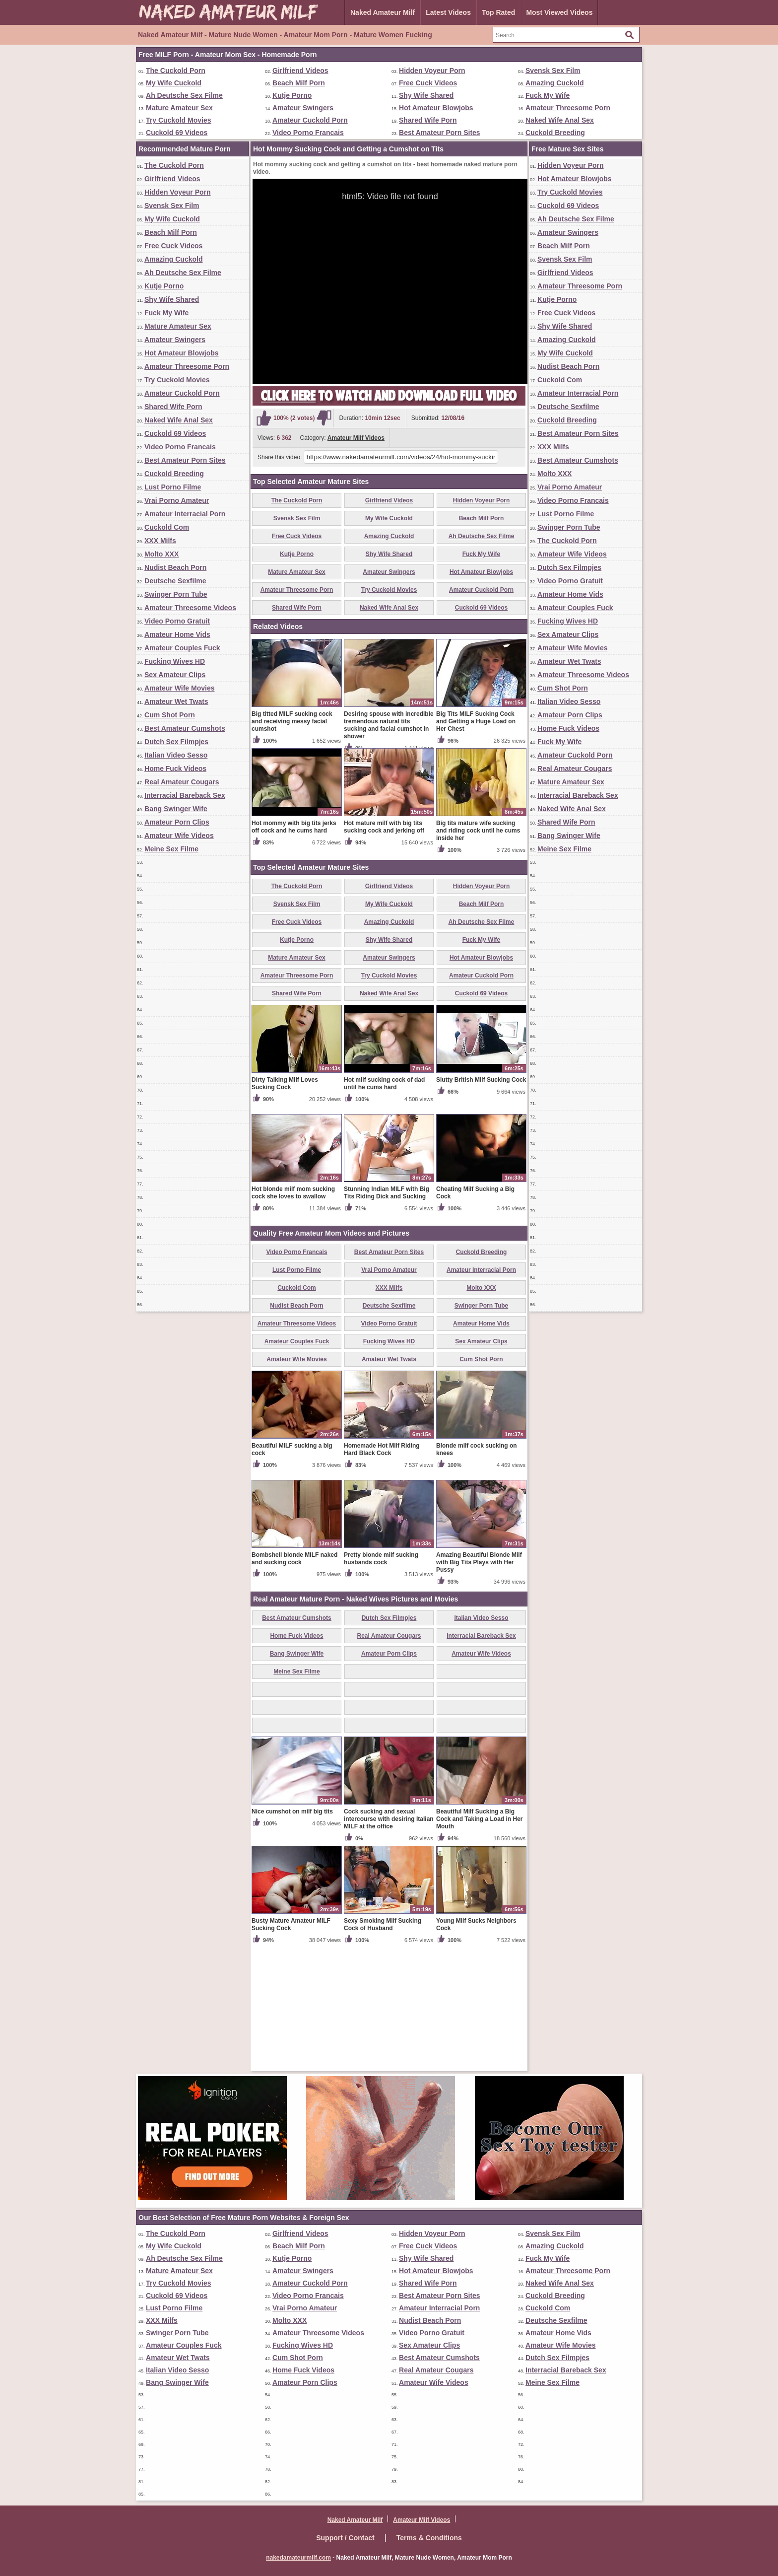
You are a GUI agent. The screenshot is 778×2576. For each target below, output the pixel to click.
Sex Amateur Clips (174, 675)
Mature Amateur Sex (179, 108)
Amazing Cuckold (554, 83)
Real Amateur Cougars (181, 782)
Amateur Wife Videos (179, 835)
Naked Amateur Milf (382, 12)
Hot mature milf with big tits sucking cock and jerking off (384, 943)
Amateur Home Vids (177, 634)
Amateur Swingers (302, 108)
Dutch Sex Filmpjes (176, 742)
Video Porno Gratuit (177, 621)
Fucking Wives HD (174, 661)
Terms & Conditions (429, 2538)
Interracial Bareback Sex (184, 795)
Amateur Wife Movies (179, 688)
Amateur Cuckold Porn (310, 120)
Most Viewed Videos (559, 12)
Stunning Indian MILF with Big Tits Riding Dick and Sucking (386, 1309)
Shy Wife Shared (426, 95)
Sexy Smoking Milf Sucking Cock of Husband (382, 2040)
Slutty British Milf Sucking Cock (481, 1195)
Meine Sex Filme (171, 849)
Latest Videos (448, 12)
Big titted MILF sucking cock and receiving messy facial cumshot (292, 837)
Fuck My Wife (547, 95)
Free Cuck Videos (428, 83)
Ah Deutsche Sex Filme (184, 95)
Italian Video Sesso (175, 755)
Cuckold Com (166, 527)
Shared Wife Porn (428, 120)
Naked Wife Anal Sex (559, 120)
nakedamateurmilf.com (298, 2557)
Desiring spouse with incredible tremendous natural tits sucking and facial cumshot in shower (389, 841)
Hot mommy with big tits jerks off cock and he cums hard (294, 943)
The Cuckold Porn (175, 70)
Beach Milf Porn (298, 83)
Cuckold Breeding (555, 133)
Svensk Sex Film (553, 70)
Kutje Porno (292, 95)
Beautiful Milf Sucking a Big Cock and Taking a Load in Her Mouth (479, 1935)
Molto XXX (161, 554)
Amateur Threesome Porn (567, 108)
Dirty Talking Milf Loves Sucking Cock (285, 1199)
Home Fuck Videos (175, 768)
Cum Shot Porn (169, 715)
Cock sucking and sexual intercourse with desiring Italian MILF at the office (389, 1935)
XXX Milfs (160, 541)
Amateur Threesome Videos (190, 608)
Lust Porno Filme (172, 487)
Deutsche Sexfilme (175, 581)
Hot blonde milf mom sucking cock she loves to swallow (293, 1309)
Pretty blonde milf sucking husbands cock (381, 1675)
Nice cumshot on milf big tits (292, 1927)
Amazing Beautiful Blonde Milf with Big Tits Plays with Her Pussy (479, 1678)
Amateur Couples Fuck (182, 648)
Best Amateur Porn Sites (439, 133)
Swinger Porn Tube (175, 594)
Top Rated (498, 12)
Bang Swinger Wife (175, 809)
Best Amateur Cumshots (184, 728)
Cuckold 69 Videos (176, 133)
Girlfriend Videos (300, 70)
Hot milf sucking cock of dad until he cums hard (384, 1199)
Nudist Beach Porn (175, 567)
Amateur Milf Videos (356, 437)
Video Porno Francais (308, 133)
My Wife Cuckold (173, 83)
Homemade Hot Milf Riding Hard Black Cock (382, 1565)
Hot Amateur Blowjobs (436, 108)
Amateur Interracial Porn (184, 514)
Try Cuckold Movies (178, 120)
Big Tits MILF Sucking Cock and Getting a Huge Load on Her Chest (476, 837)
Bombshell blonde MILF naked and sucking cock (294, 1675)
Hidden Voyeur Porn (432, 70)
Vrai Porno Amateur (176, 500)
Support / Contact (345, 2538)
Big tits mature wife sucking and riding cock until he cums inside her (478, 947)
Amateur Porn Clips (176, 822)
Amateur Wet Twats (176, 701)
